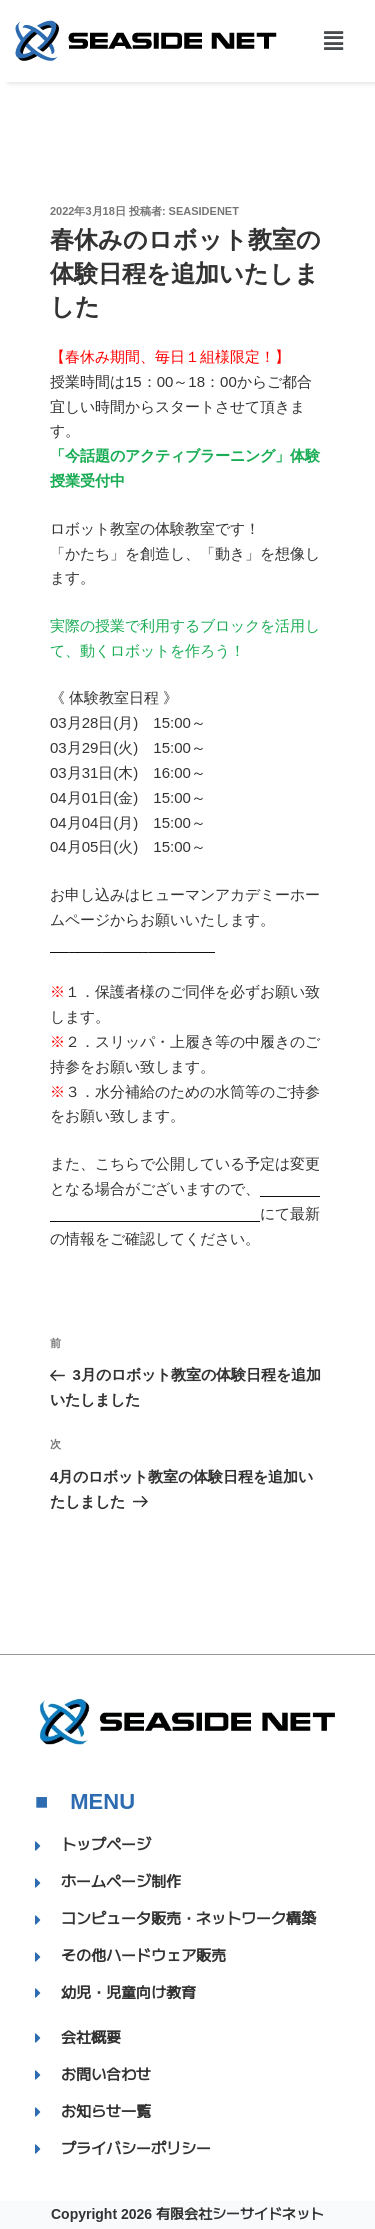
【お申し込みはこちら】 (132, 944)
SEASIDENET (204, 211)
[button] (333, 41)
